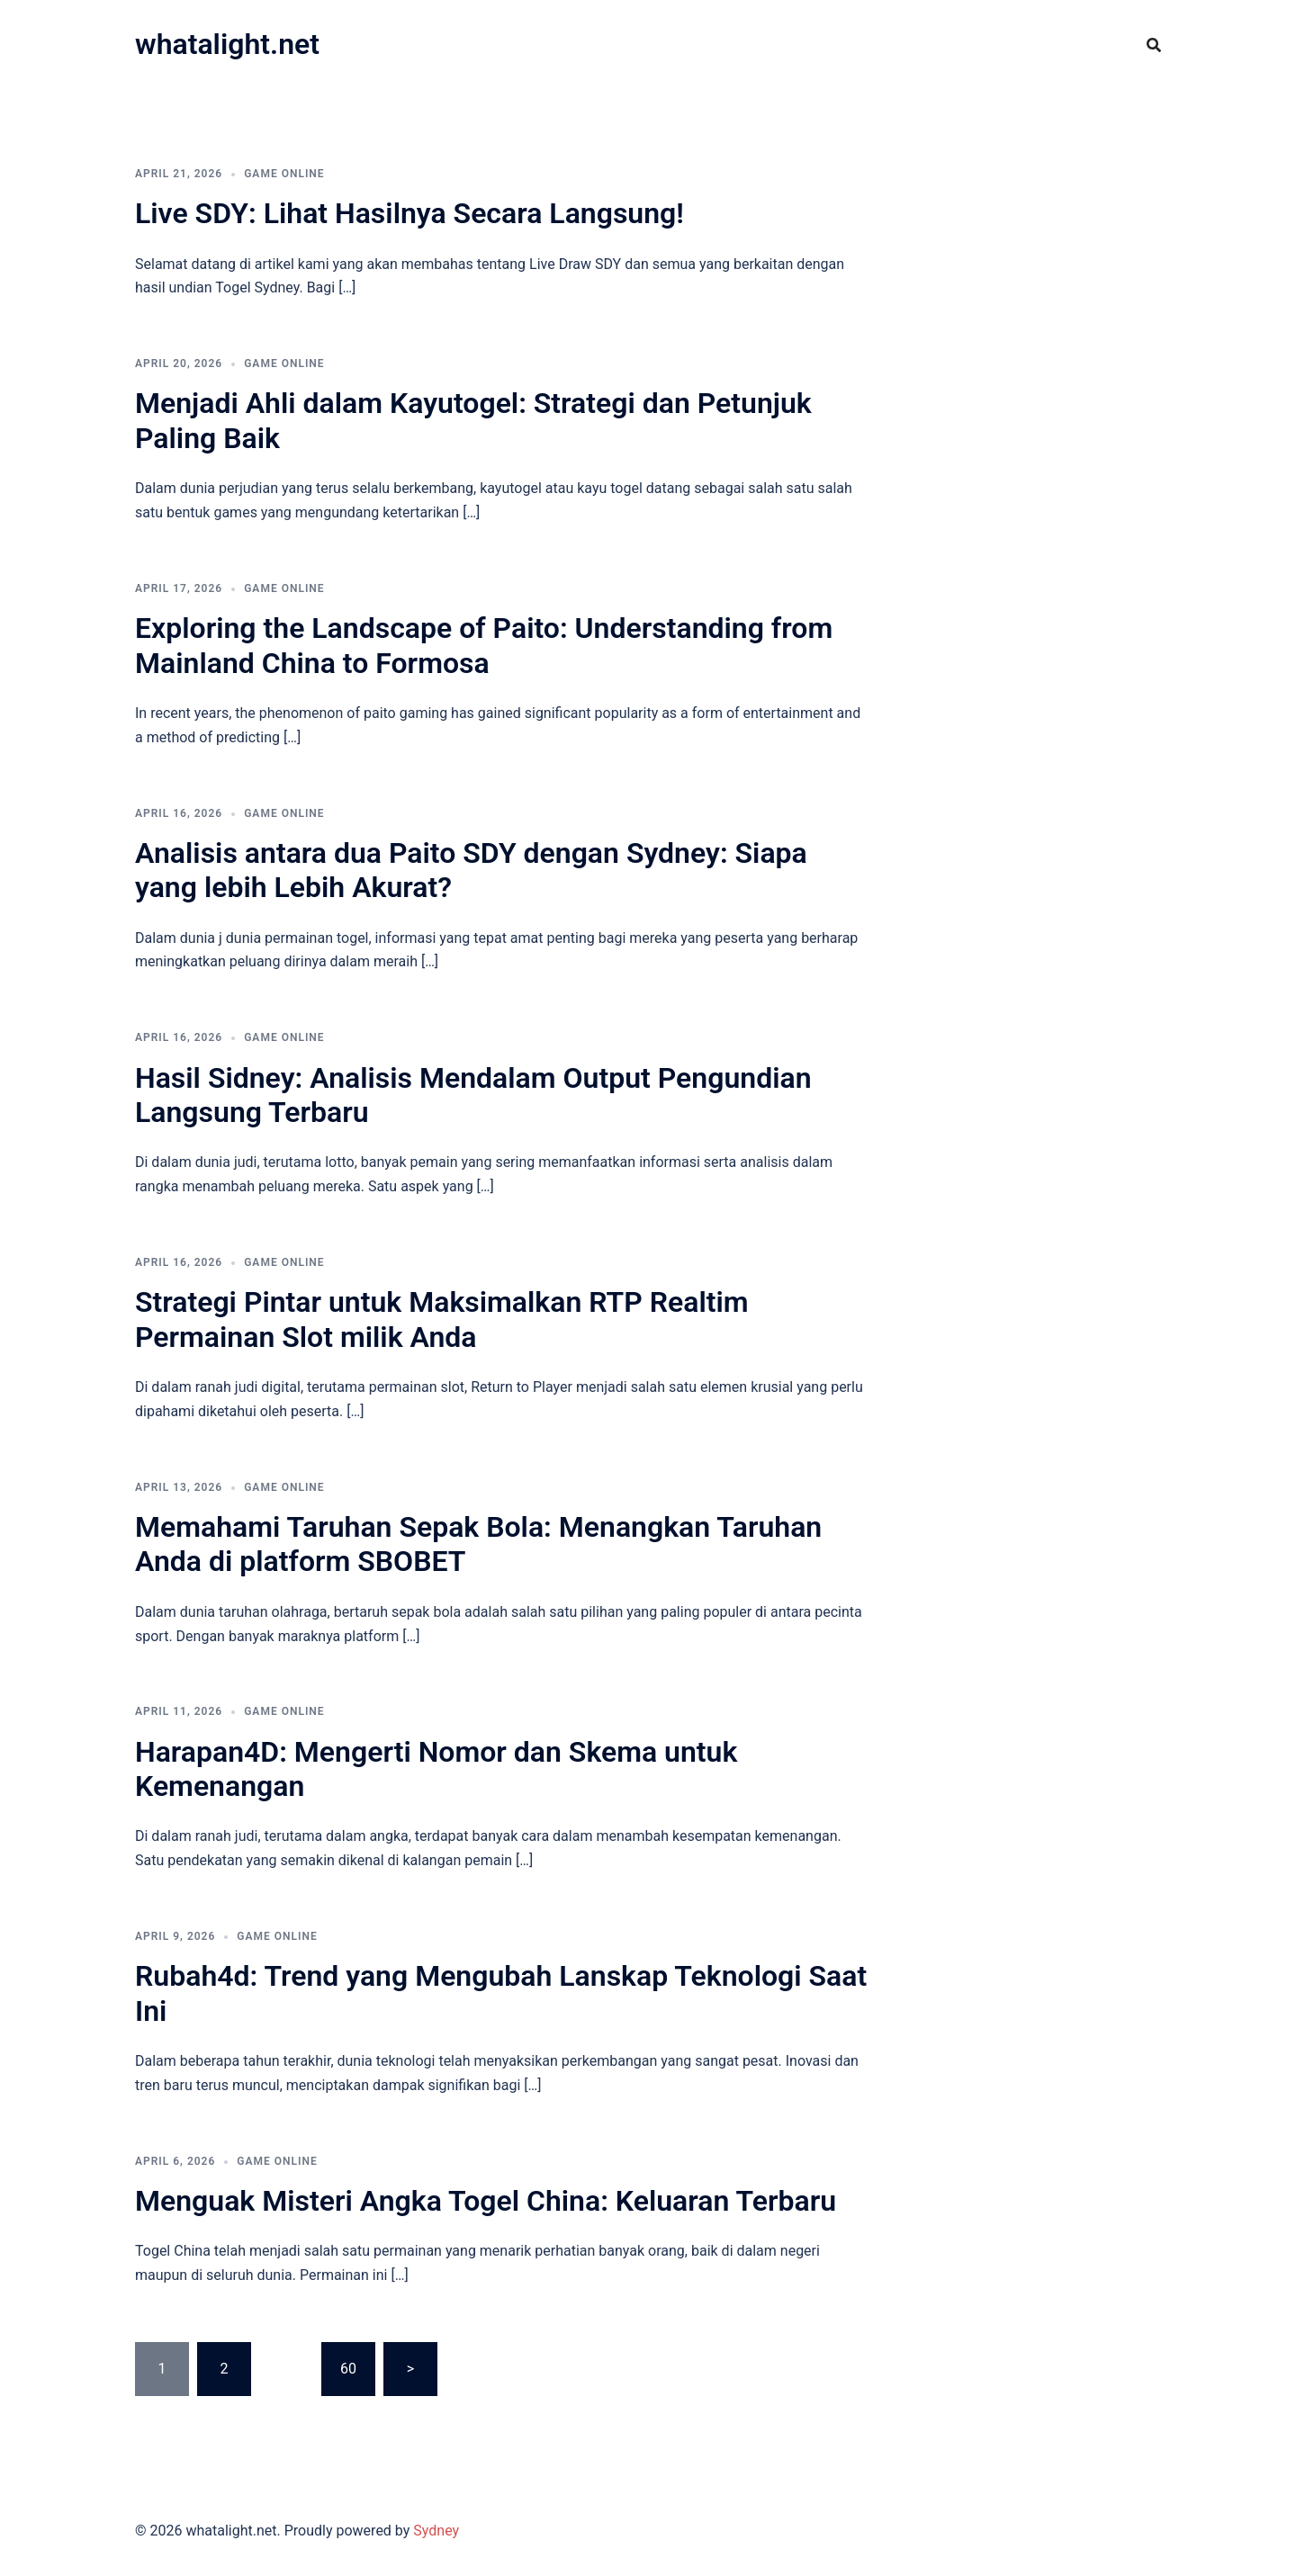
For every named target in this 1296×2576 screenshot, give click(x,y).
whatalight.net (227, 44)
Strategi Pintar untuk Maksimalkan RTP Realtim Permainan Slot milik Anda (442, 1319)
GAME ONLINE (284, 173)
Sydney (436, 2530)
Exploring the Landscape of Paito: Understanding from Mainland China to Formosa (483, 645)
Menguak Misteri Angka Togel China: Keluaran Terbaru (485, 2201)
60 (348, 2368)
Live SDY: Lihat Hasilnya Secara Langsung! (409, 213)
